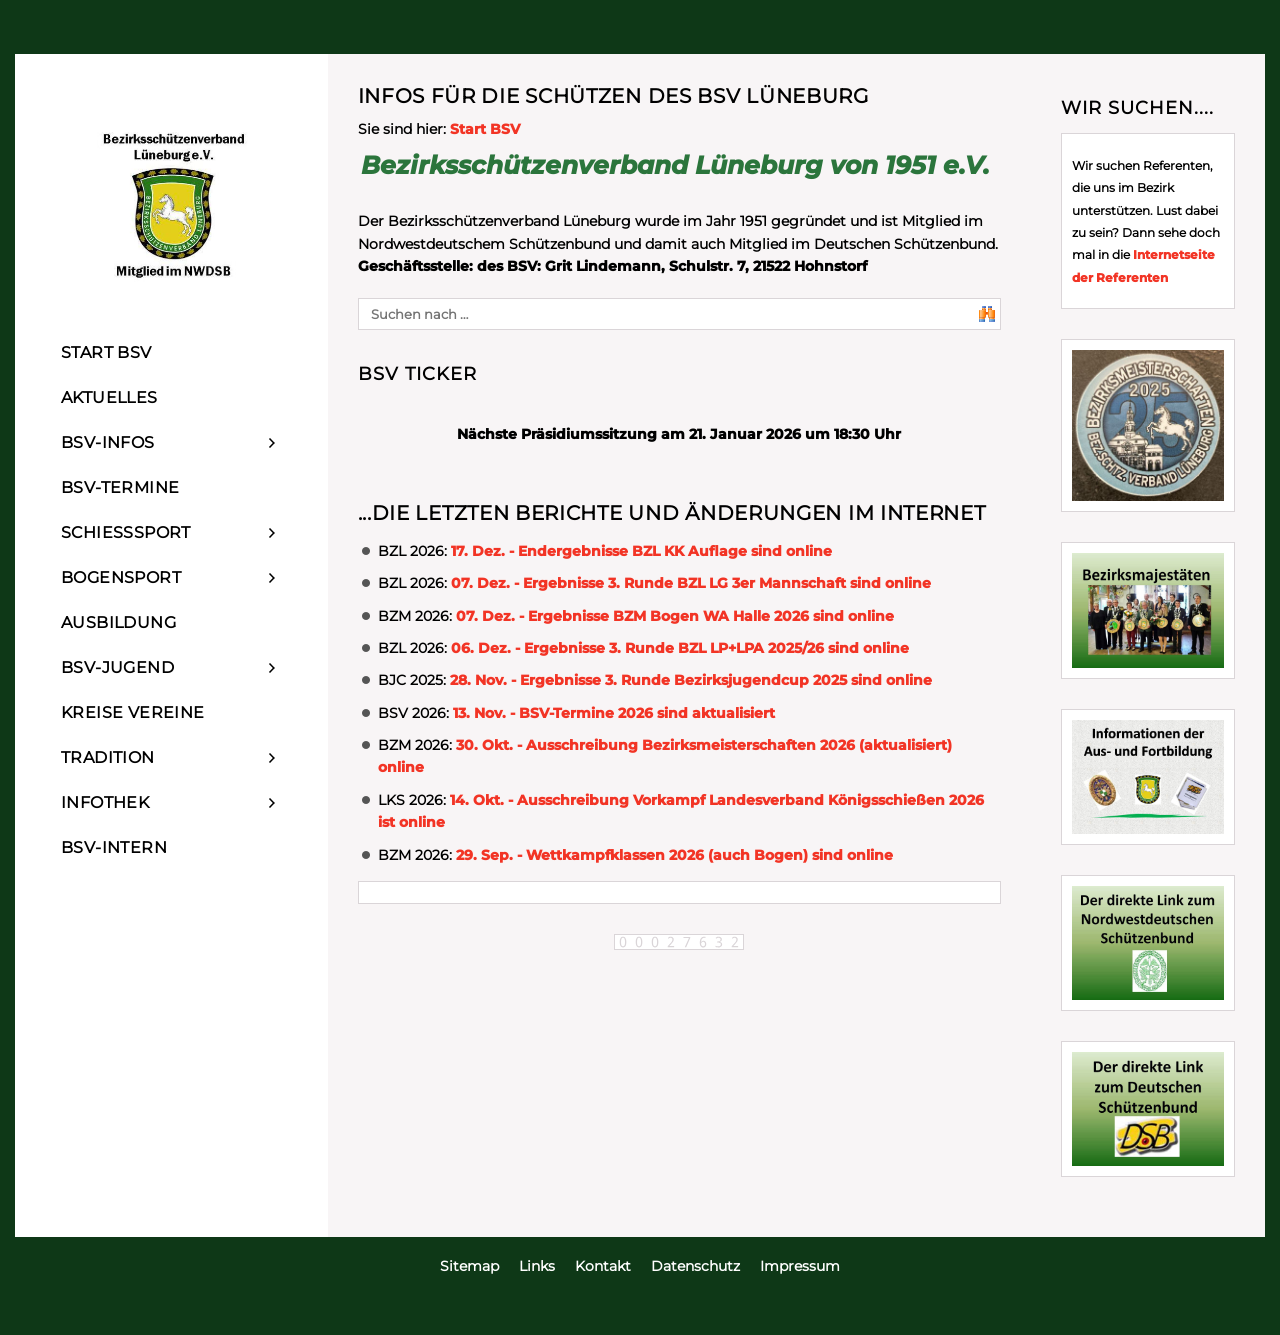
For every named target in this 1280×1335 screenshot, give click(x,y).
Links (537, 1266)
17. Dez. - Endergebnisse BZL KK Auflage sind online (641, 551)
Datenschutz (695, 1266)
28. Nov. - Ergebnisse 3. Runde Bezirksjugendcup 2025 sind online (691, 680)
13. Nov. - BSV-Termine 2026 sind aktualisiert (614, 713)
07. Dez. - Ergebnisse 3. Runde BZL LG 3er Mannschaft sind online (691, 583)
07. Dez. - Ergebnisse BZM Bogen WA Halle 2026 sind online (675, 616)
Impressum (800, 1266)
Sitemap (469, 1266)
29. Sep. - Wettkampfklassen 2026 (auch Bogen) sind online (674, 855)
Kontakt (603, 1266)
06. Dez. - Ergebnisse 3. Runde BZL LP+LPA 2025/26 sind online (680, 648)
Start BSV (485, 129)
